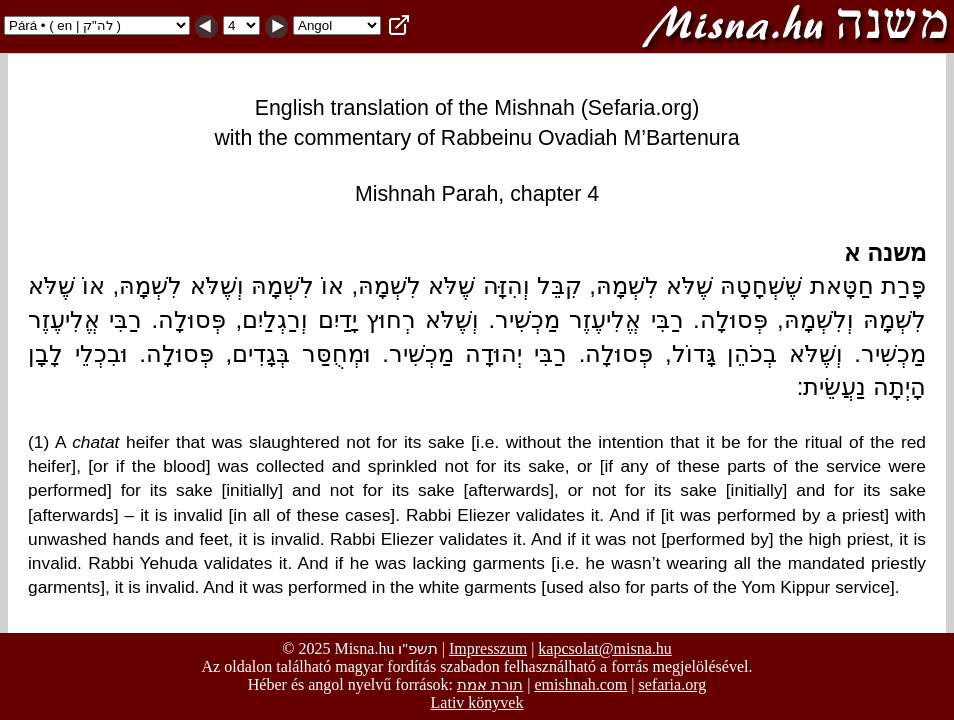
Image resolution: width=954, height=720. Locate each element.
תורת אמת (490, 684)
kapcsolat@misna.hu (604, 648)
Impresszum (488, 648)
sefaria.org (673, 684)
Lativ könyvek (477, 702)
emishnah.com (580, 684)
